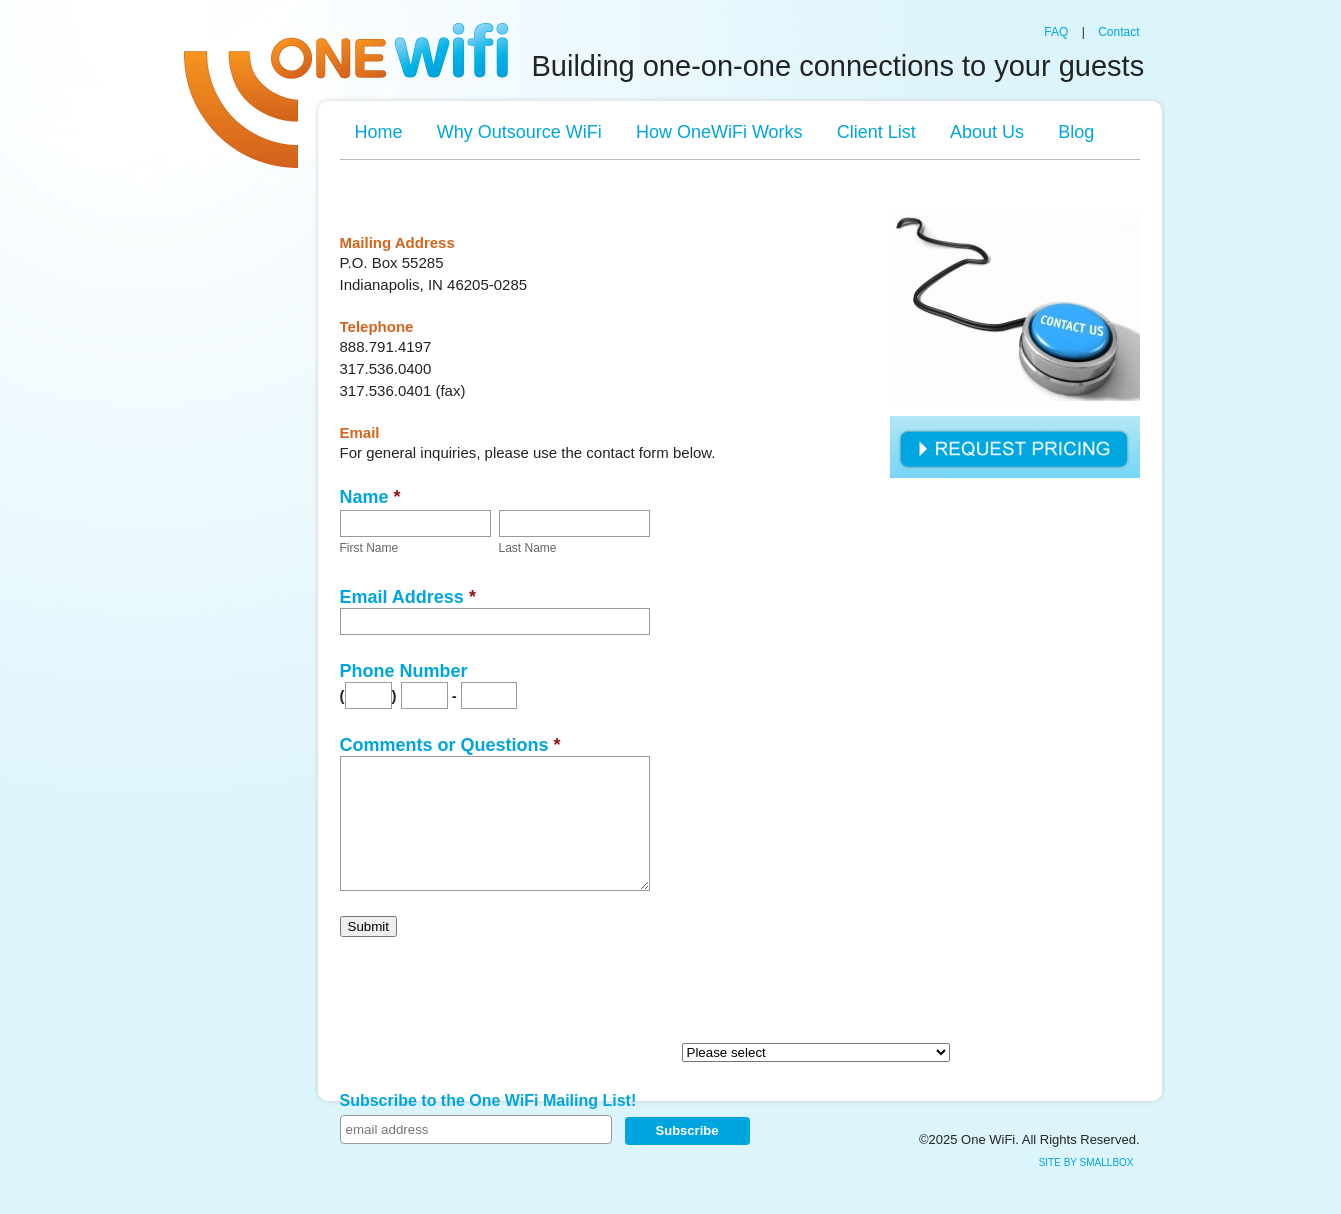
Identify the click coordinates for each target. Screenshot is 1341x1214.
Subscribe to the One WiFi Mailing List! (488, 1100)
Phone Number (404, 671)
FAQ (1056, 32)
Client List (876, 132)
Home (379, 132)
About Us (987, 132)
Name (370, 497)
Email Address (408, 597)
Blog (1076, 132)
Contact (1118, 32)
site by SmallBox (1086, 1162)
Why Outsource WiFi (519, 132)
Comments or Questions (450, 745)
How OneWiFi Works (719, 132)
